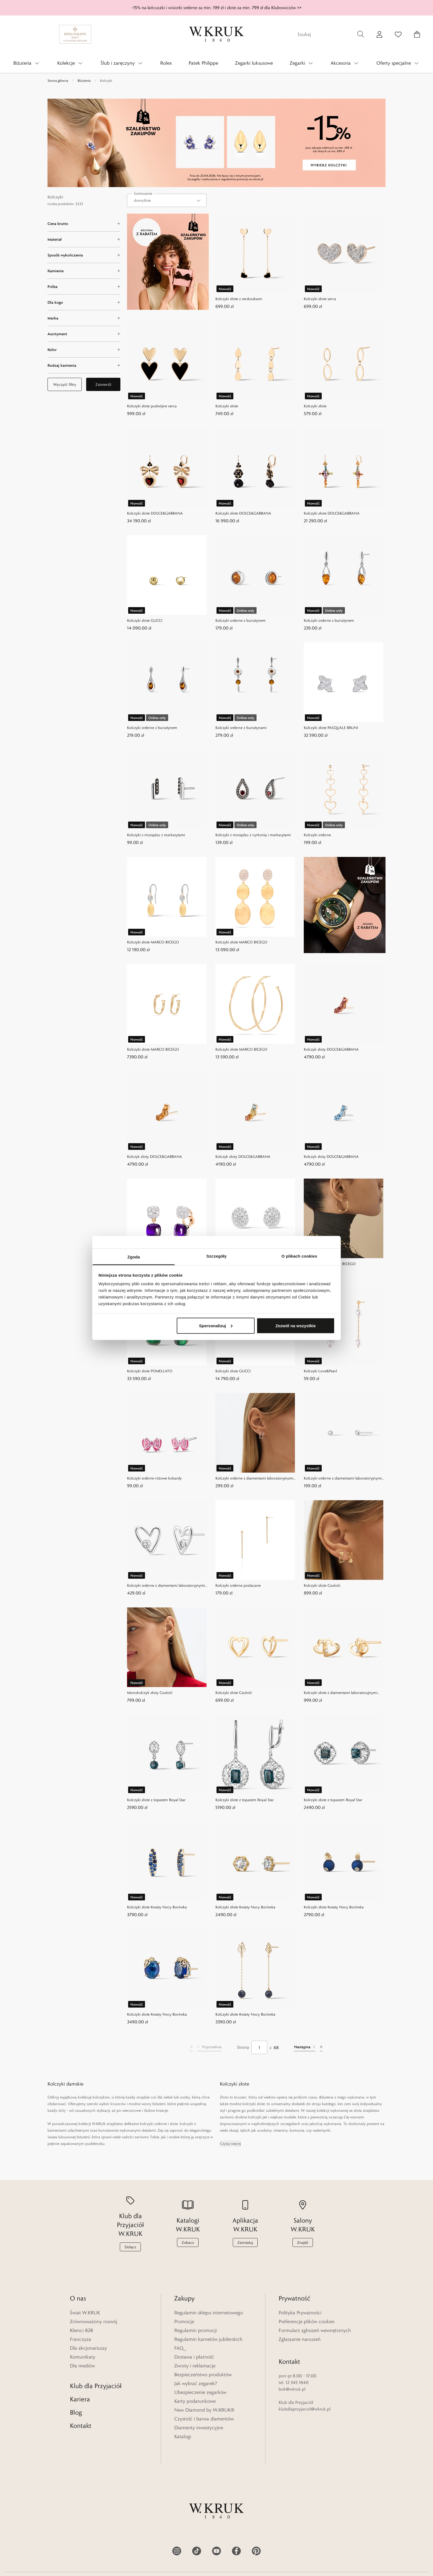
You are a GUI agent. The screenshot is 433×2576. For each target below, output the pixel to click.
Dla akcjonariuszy (88, 2348)
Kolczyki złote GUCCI (144, 620)
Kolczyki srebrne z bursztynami (240, 727)
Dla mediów (82, 2366)
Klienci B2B (81, 2330)
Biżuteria (84, 80)
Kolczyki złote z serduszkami (238, 298)
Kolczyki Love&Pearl (320, 1370)
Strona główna (57, 80)
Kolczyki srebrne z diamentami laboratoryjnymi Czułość (254, 1478)
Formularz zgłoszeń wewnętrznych (315, 2330)
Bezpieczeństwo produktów (203, 2375)
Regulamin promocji (195, 2330)
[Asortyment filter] (83, 334)
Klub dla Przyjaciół (96, 2380)
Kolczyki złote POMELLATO (149, 1370)
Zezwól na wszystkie (295, 1325)
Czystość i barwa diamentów (204, 2419)
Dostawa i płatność (194, 2357)
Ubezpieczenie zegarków (200, 2392)
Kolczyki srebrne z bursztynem (240, 620)
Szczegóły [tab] (216, 1256)
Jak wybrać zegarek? (195, 2383)
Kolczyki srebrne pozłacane (238, 1585)
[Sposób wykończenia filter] (83, 255)
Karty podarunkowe (195, 2401)
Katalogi (182, 2436)
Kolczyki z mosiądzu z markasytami (156, 834)
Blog (76, 2406)
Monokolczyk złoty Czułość (150, 1692)
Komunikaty (82, 2357)
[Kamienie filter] (83, 271)
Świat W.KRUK (85, 2313)
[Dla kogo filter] (83, 302)
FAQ (178, 2348)
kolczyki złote (253, 2103)
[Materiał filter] (83, 239)
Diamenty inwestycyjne (198, 2428)
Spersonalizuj (216, 1325)
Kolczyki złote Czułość (322, 1585)
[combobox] (167, 200)
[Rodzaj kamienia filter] (83, 365)
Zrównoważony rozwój (93, 2321)
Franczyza (80, 2339)
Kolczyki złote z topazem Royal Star (156, 1799)
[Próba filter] (83, 286)
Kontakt (80, 2420)
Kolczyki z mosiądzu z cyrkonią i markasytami (253, 834)
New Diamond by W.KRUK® (204, 2410)
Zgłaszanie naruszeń (300, 2339)
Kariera (80, 2393)
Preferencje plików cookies (306, 2321)
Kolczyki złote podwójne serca (152, 405)
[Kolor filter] (83, 349)
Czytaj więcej (230, 2143)
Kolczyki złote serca (320, 298)
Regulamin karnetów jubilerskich (208, 2339)
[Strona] (259, 2047)
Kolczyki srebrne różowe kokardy (154, 1478)
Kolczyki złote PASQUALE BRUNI (331, 727)
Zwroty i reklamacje (194, 2366)
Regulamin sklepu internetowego (208, 2313)
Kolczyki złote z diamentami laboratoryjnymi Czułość (340, 1693)
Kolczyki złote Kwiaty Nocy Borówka (157, 1907)
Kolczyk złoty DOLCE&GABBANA (331, 1049)
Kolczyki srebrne (317, 834)
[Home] (216, 34)
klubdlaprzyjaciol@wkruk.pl (305, 2403)
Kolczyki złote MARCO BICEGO (153, 942)
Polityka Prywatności (300, 2313)
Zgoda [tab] (133, 1257)
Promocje (184, 2321)
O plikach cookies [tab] (299, 1256)
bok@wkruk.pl (292, 2383)
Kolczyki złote (226, 405)
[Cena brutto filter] (83, 223)
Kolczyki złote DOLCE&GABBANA (155, 513)
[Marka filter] (83, 318)
